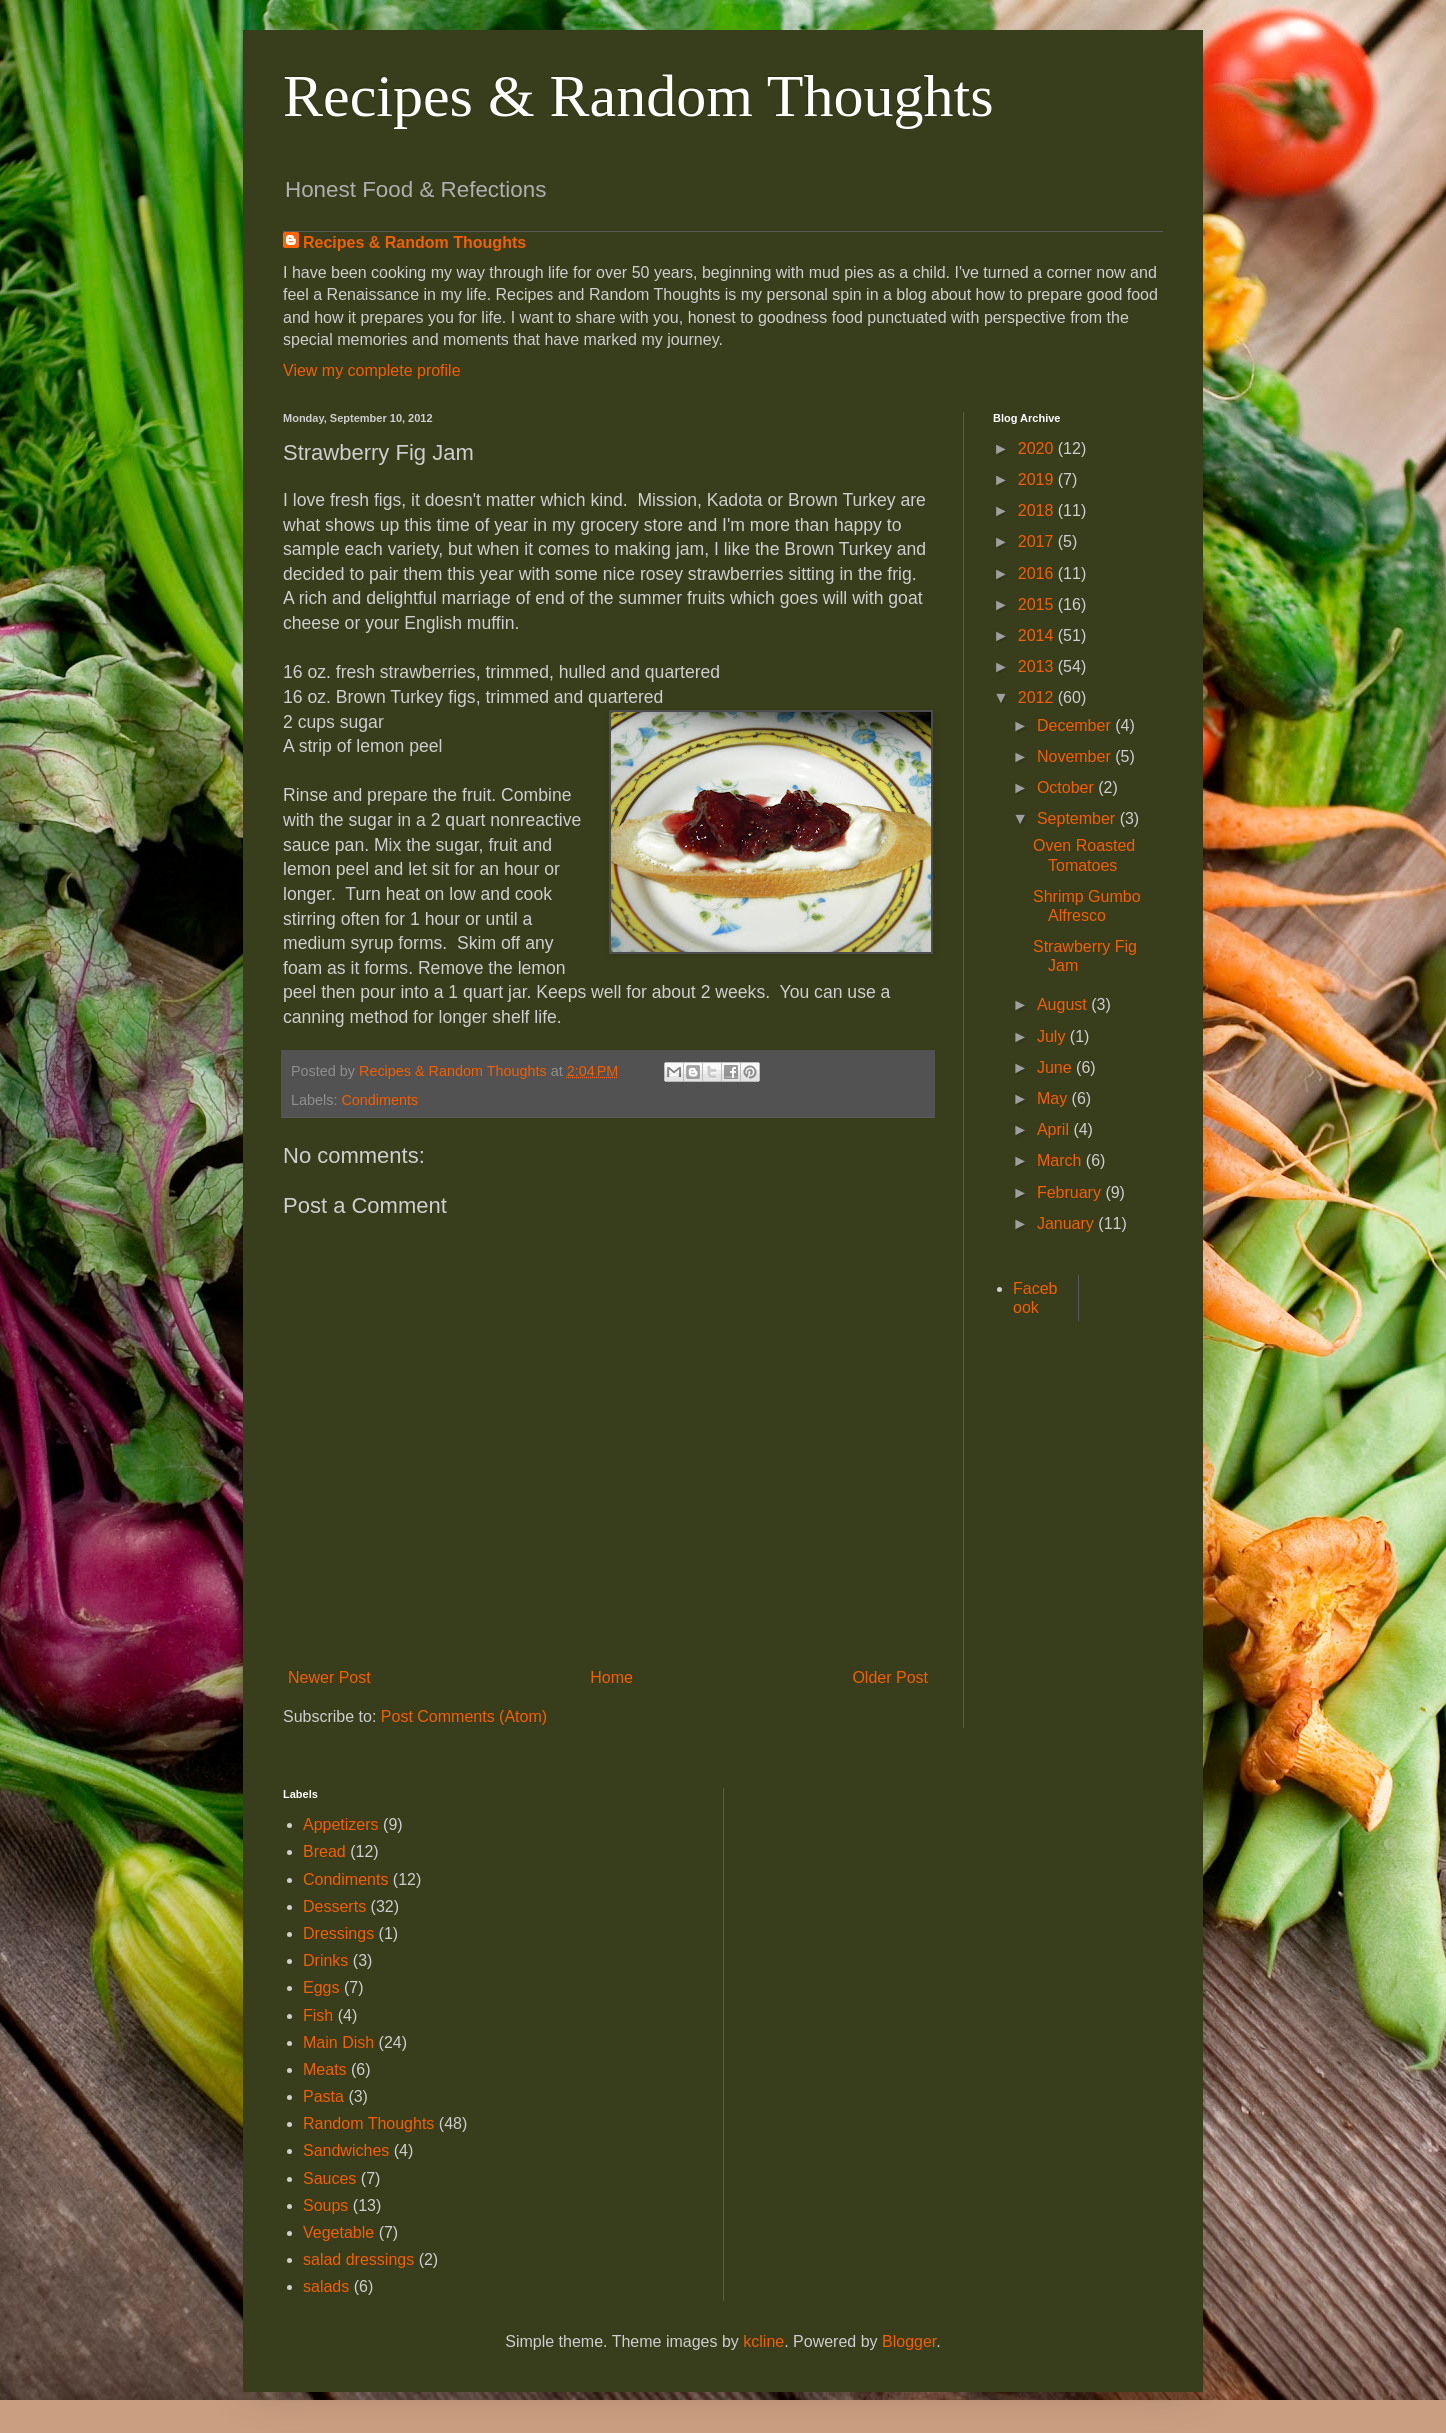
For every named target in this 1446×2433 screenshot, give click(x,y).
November (1076, 756)
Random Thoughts (368, 2123)
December (1076, 725)
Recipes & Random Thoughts (638, 96)
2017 (1038, 541)
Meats (325, 2069)
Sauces (329, 2178)
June (1056, 1067)
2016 (1038, 573)
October (1067, 787)
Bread (324, 1851)
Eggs (321, 1987)
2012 (1038, 697)
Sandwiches (346, 2150)
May (1054, 1098)
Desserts (334, 1906)
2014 (1038, 635)
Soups (325, 2205)
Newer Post (329, 1677)
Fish (318, 2015)
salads (326, 2286)
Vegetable (338, 2232)
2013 (1038, 666)
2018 (1038, 510)
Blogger (909, 2341)
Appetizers (341, 1824)
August (1064, 1004)
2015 (1038, 604)
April (1055, 1129)
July (1053, 1036)
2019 (1038, 479)
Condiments (379, 1100)
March (1061, 1160)
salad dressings (358, 2259)
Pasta (323, 2096)
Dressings (338, 1933)
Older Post (890, 1677)
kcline (763, 2341)
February (1071, 1192)
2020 (1038, 448)
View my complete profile (372, 370)
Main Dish (338, 2042)
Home (611, 1677)
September (1078, 818)
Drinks (325, 1960)
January (1067, 1223)
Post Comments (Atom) (464, 1716)
